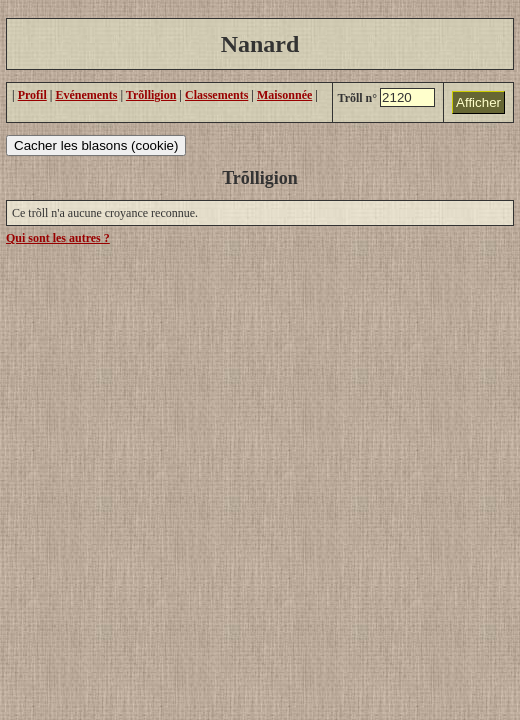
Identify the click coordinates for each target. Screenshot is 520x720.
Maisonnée (284, 95)
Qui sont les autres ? (58, 238)
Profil (32, 95)
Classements (216, 95)
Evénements (86, 95)
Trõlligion (151, 95)
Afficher (478, 102)
